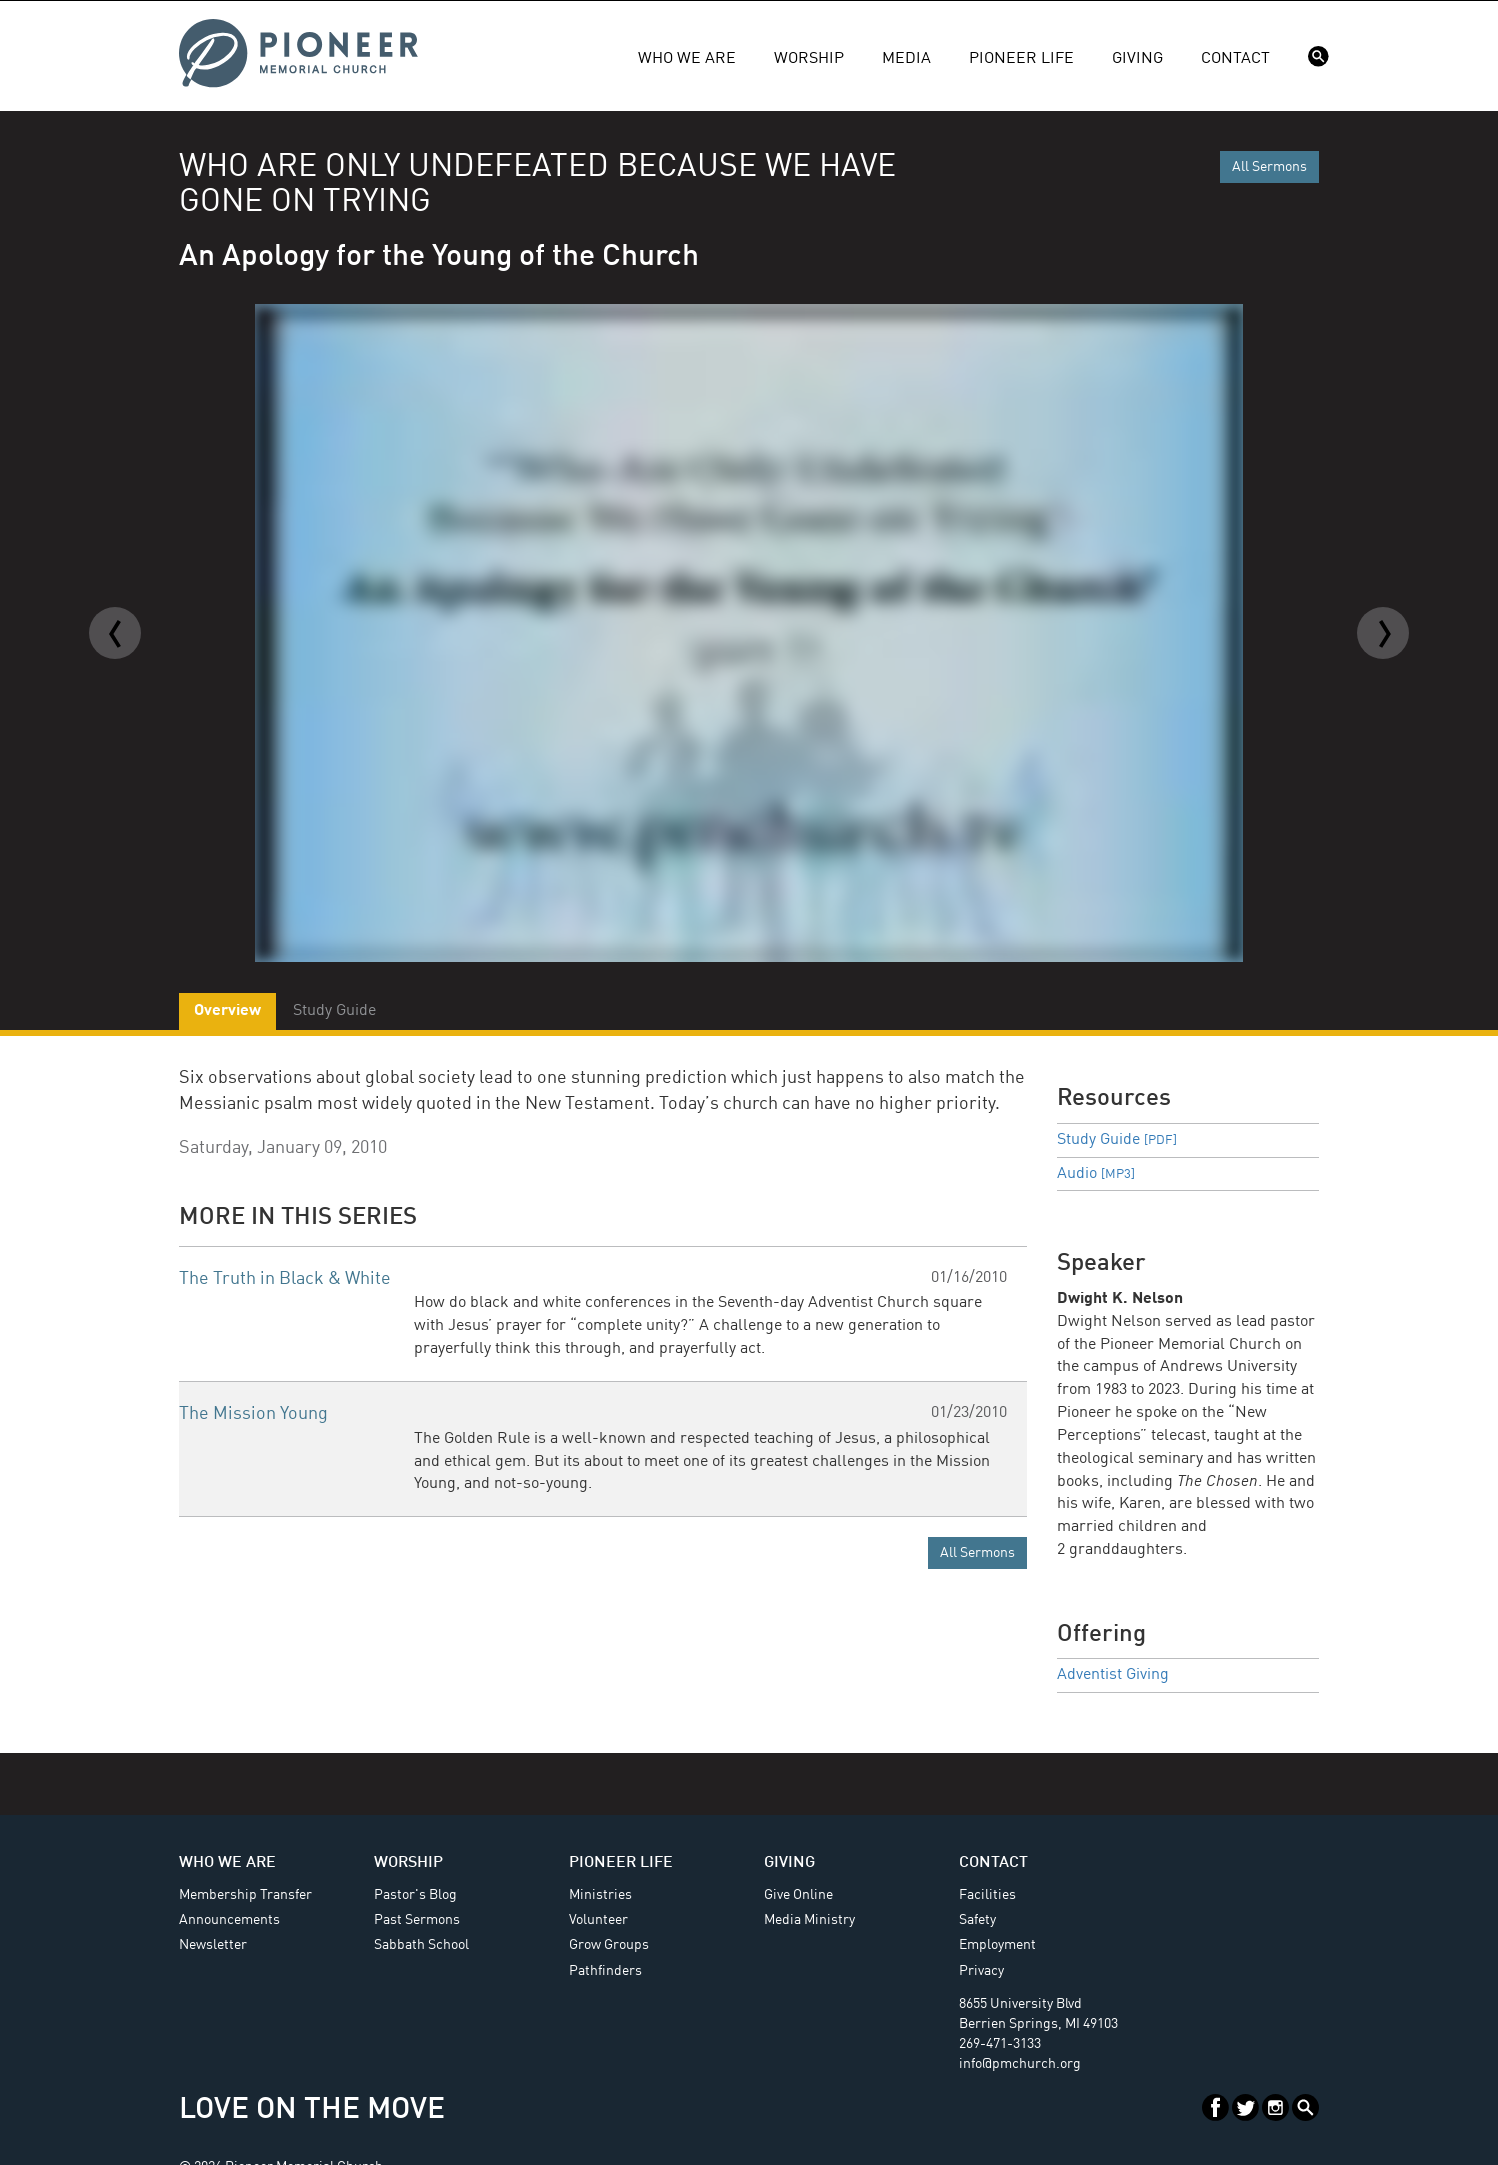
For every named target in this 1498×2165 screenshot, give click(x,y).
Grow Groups (609, 1945)
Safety (977, 1920)
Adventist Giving (1113, 1675)
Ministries (600, 1895)
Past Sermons (417, 1920)
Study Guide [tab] (334, 1011)
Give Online (798, 1895)
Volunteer (598, 1920)
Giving (1137, 59)
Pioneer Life (1021, 59)
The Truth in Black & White (285, 1279)
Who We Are (687, 59)
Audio (1096, 1174)
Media (906, 59)
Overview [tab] (227, 1011)
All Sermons (1269, 167)
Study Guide (1117, 1140)
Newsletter (213, 1945)
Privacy (981, 1971)
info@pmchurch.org (1020, 2064)
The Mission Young (253, 1414)
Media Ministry (809, 1920)
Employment (997, 1945)
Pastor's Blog (415, 1895)
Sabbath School (421, 1945)
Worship (809, 59)
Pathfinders (605, 1971)
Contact (1235, 59)
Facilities (987, 1895)
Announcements (229, 1920)
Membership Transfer (245, 1895)
